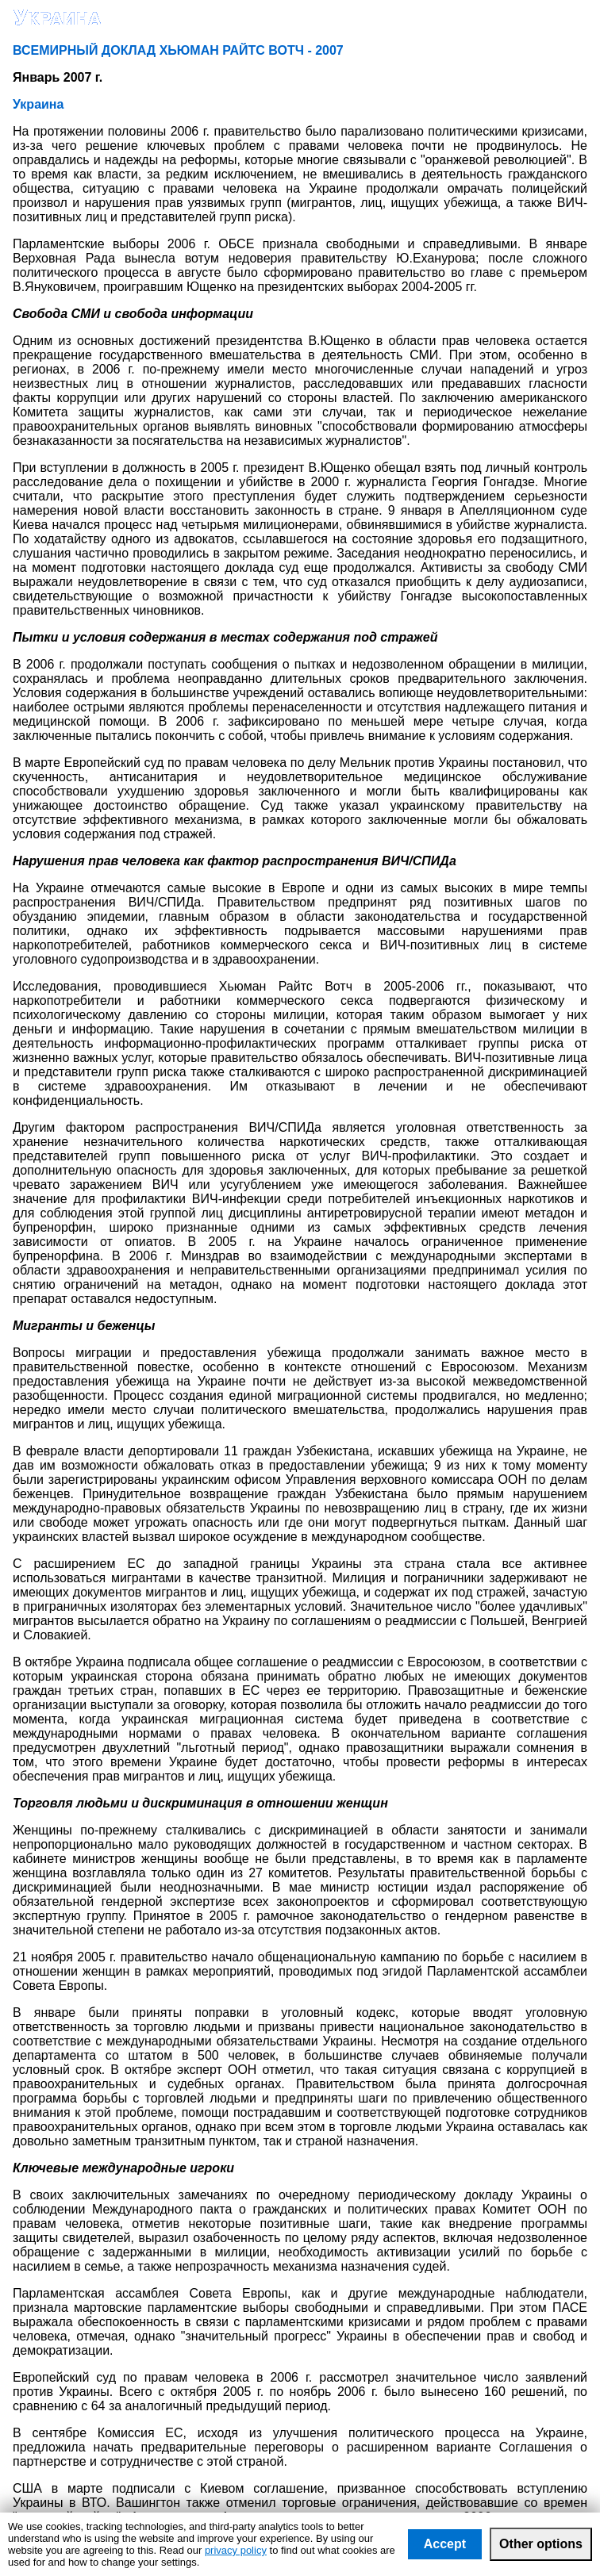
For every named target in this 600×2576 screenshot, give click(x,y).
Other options (541, 2544)
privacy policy (236, 2550)
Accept (445, 2544)
